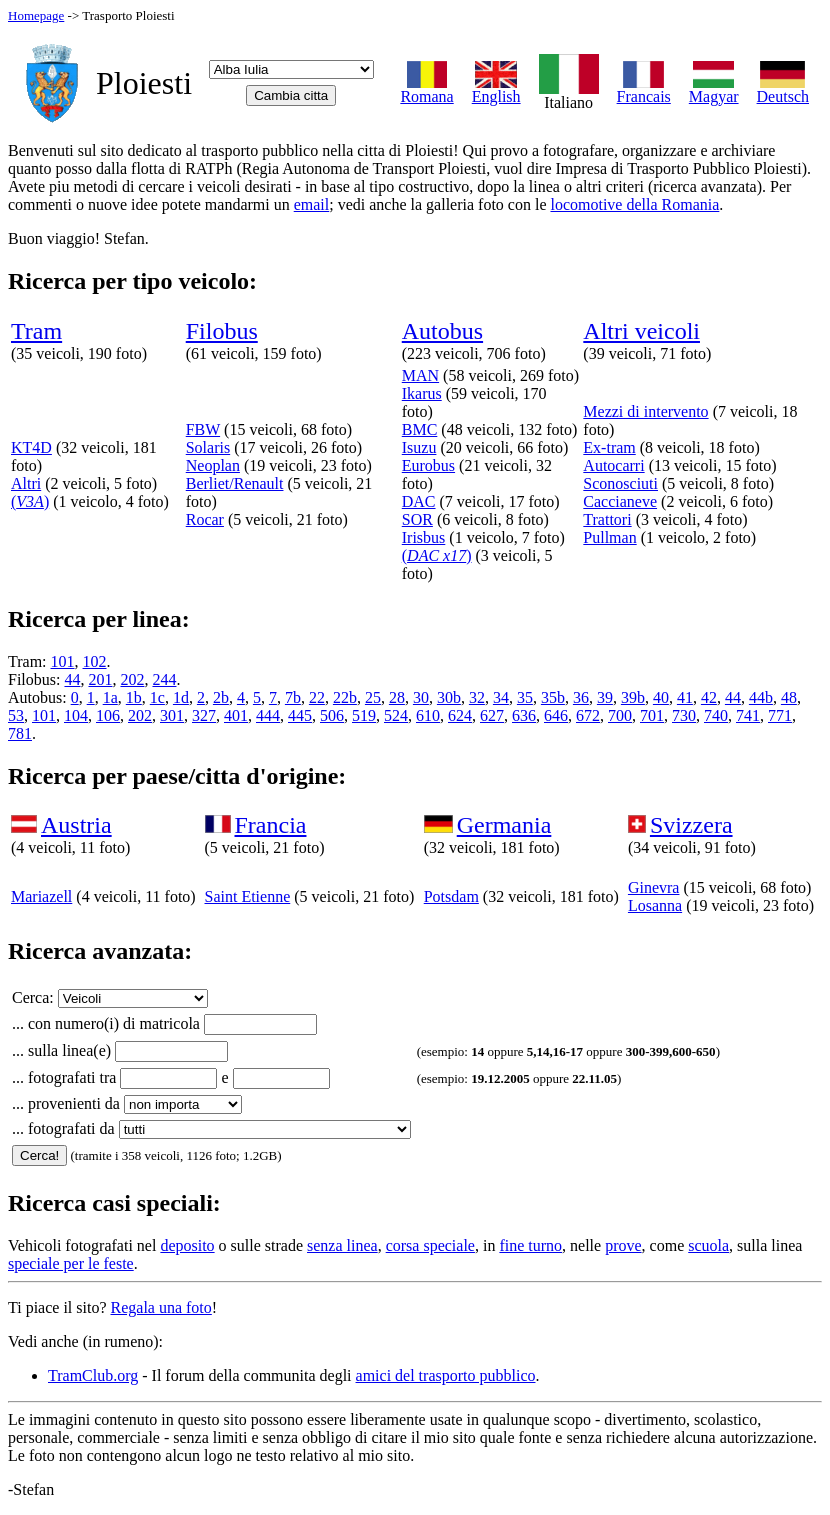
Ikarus (422, 393)
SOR (417, 519)
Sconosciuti (620, 483)
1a (110, 697)
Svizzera (691, 825)
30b (449, 697)
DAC (419, 501)
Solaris (208, 447)
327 (204, 715)
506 (332, 715)
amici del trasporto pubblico (446, 1375)
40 (661, 697)
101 (63, 661)
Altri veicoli (641, 331)
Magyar (714, 89)
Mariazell (41, 896)
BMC (420, 429)
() (30, 501)
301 (172, 715)
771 (780, 715)
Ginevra (654, 887)
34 (501, 697)
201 (100, 679)
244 (164, 679)
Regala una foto (161, 1307)
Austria (76, 825)
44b (761, 697)
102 (95, 661)
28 (397, 697)
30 (421, 697)
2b (221, 697)
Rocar (205, 519)
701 (652, 715)
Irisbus (424, 537)
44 (72, 679)
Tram (36, 331)
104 (76, 715)
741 (748, 715)
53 (16, 715)
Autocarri (613, 465)
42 (709, 697)
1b (134, 697)
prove (623, 1245)
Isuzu (419, 447)
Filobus (222, 331)
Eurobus (428, 465)
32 (477, 697)
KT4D (31, 447)
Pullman (609, 537)
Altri (26, 483)
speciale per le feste (71, 1263)
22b (345, 697)
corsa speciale (430, 1245)
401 (236, 715)
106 (108, 715)
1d (181, 697)
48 (789, 697)
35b (553, 697)
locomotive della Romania (634, 204)
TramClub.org (93, 1375)
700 (620, 715)
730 (684, 715)
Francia (271, 825)
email (312, 204)
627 (492, 715)
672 (588, 715)
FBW (203, 429)
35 (525, 697)
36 (581, 697)
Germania (504, 825)
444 (268, 715)
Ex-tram (609, 447)
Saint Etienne (248, 896)
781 (20, 733)
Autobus (442, 331)
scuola (708, 1245)
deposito (187, 1245)
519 (364, 715)
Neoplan (213, 465)
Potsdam (451, 896)
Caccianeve (620, 501)
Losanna (655, 905)
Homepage (36, 15)
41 (685, 697)
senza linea (342, 1245)
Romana (426, 89)
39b (633, 697)
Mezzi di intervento (645, 411)
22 (317, 697)
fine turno (530, 1245)
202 (132, 679)
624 (460, 715)
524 (396, 715)
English (496, 89)
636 (524, 715)
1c (157, 697)
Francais (644, 89)
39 (605, 697)
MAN (420, 375)
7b (293, 697)
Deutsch (783, 89)
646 (556, 715)
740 (716, 715)
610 (428, 715)
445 (300, 715)
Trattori (607, 519)
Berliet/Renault (235, 483)
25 (373, 697)
